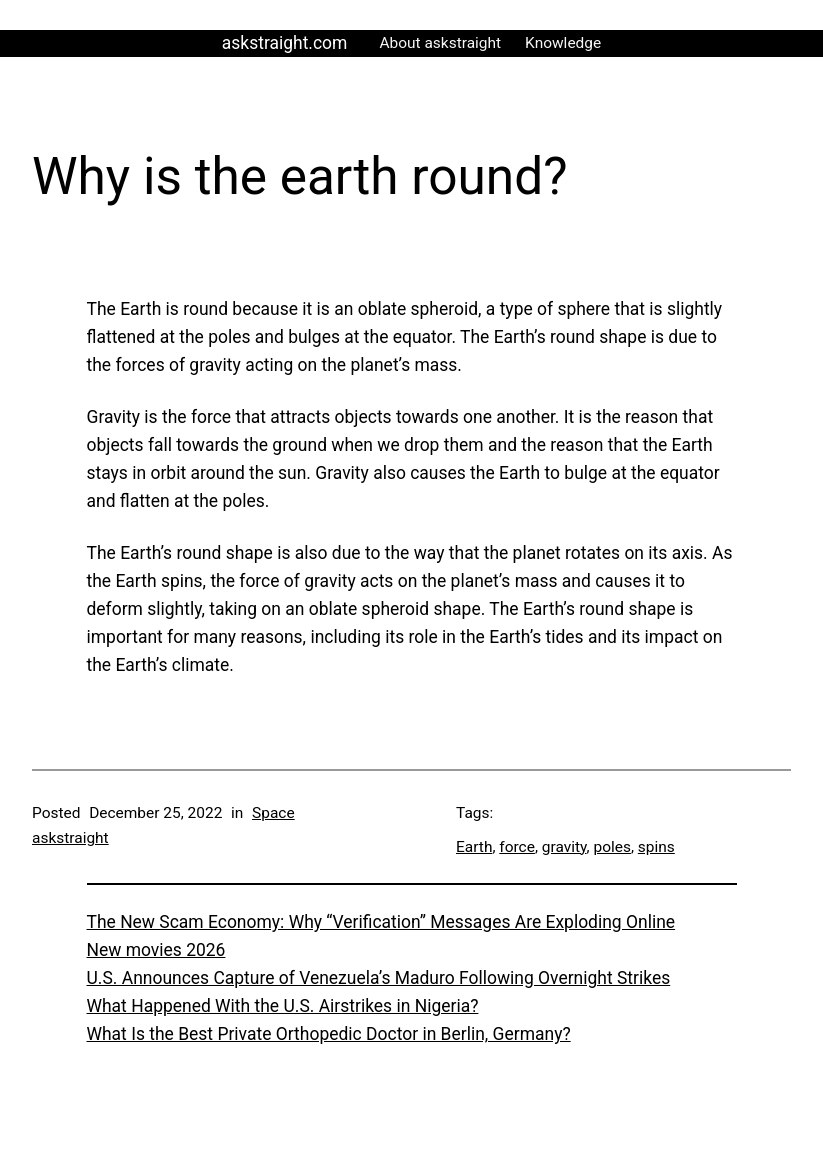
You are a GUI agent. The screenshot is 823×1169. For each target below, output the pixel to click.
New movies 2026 (156, 950)
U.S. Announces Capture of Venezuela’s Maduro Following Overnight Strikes (379, 978)
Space (273, 813)
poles (611, 847)
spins (656, 847)
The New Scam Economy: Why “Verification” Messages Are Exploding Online (381, 922)
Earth (474, 847)
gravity (564, 847)
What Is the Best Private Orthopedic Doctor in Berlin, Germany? (329, 1034)
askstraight (70, 838)
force (517, 847)
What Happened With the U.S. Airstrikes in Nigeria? (283, 1006)
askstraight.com (285, 43)
